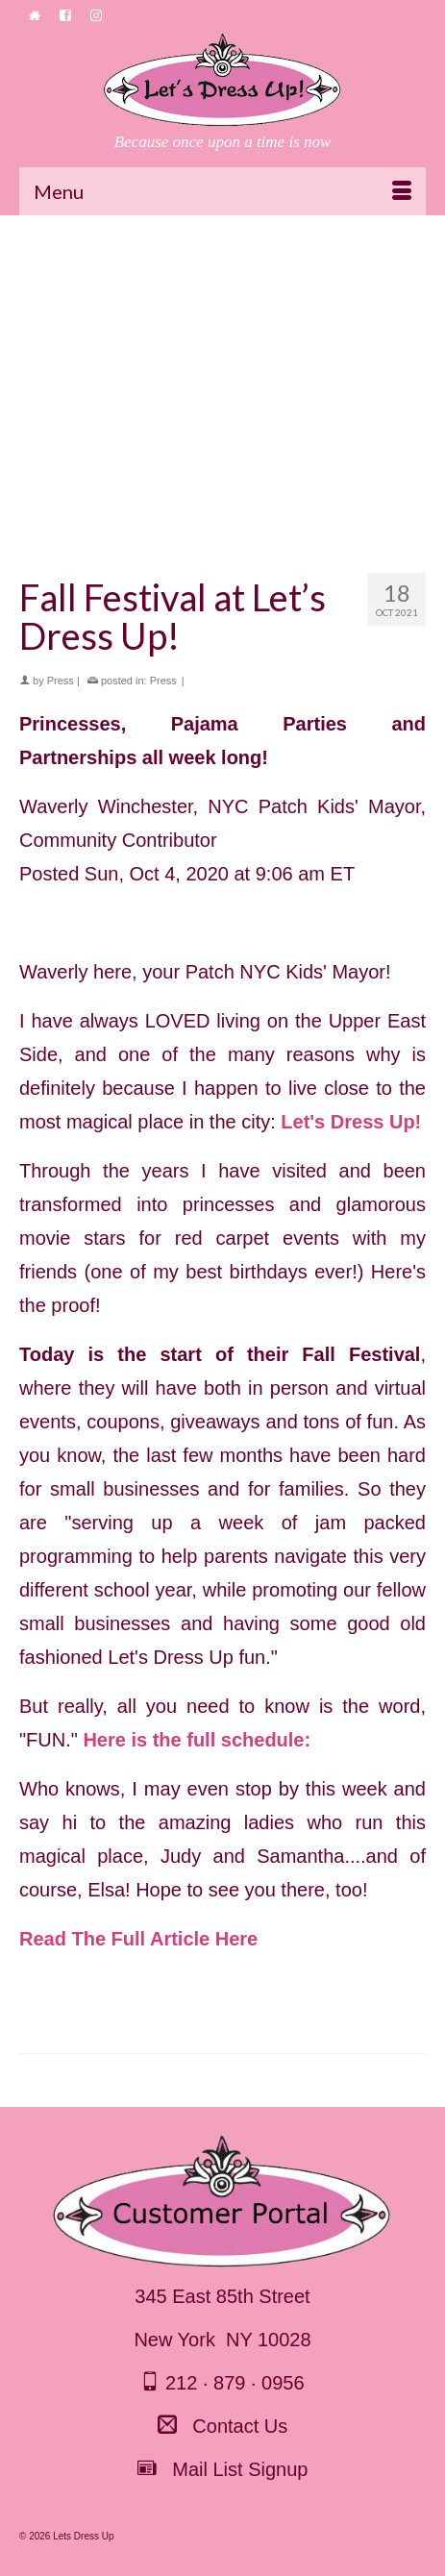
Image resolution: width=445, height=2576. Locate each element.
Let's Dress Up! (351, 1121)
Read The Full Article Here (138, 1938)
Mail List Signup (223, 2469)
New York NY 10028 (222, 2339)
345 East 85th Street (222, 2296)
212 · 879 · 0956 (222, 2382)
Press (60, 680)
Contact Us (223, 2426)
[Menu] (222, 191)
